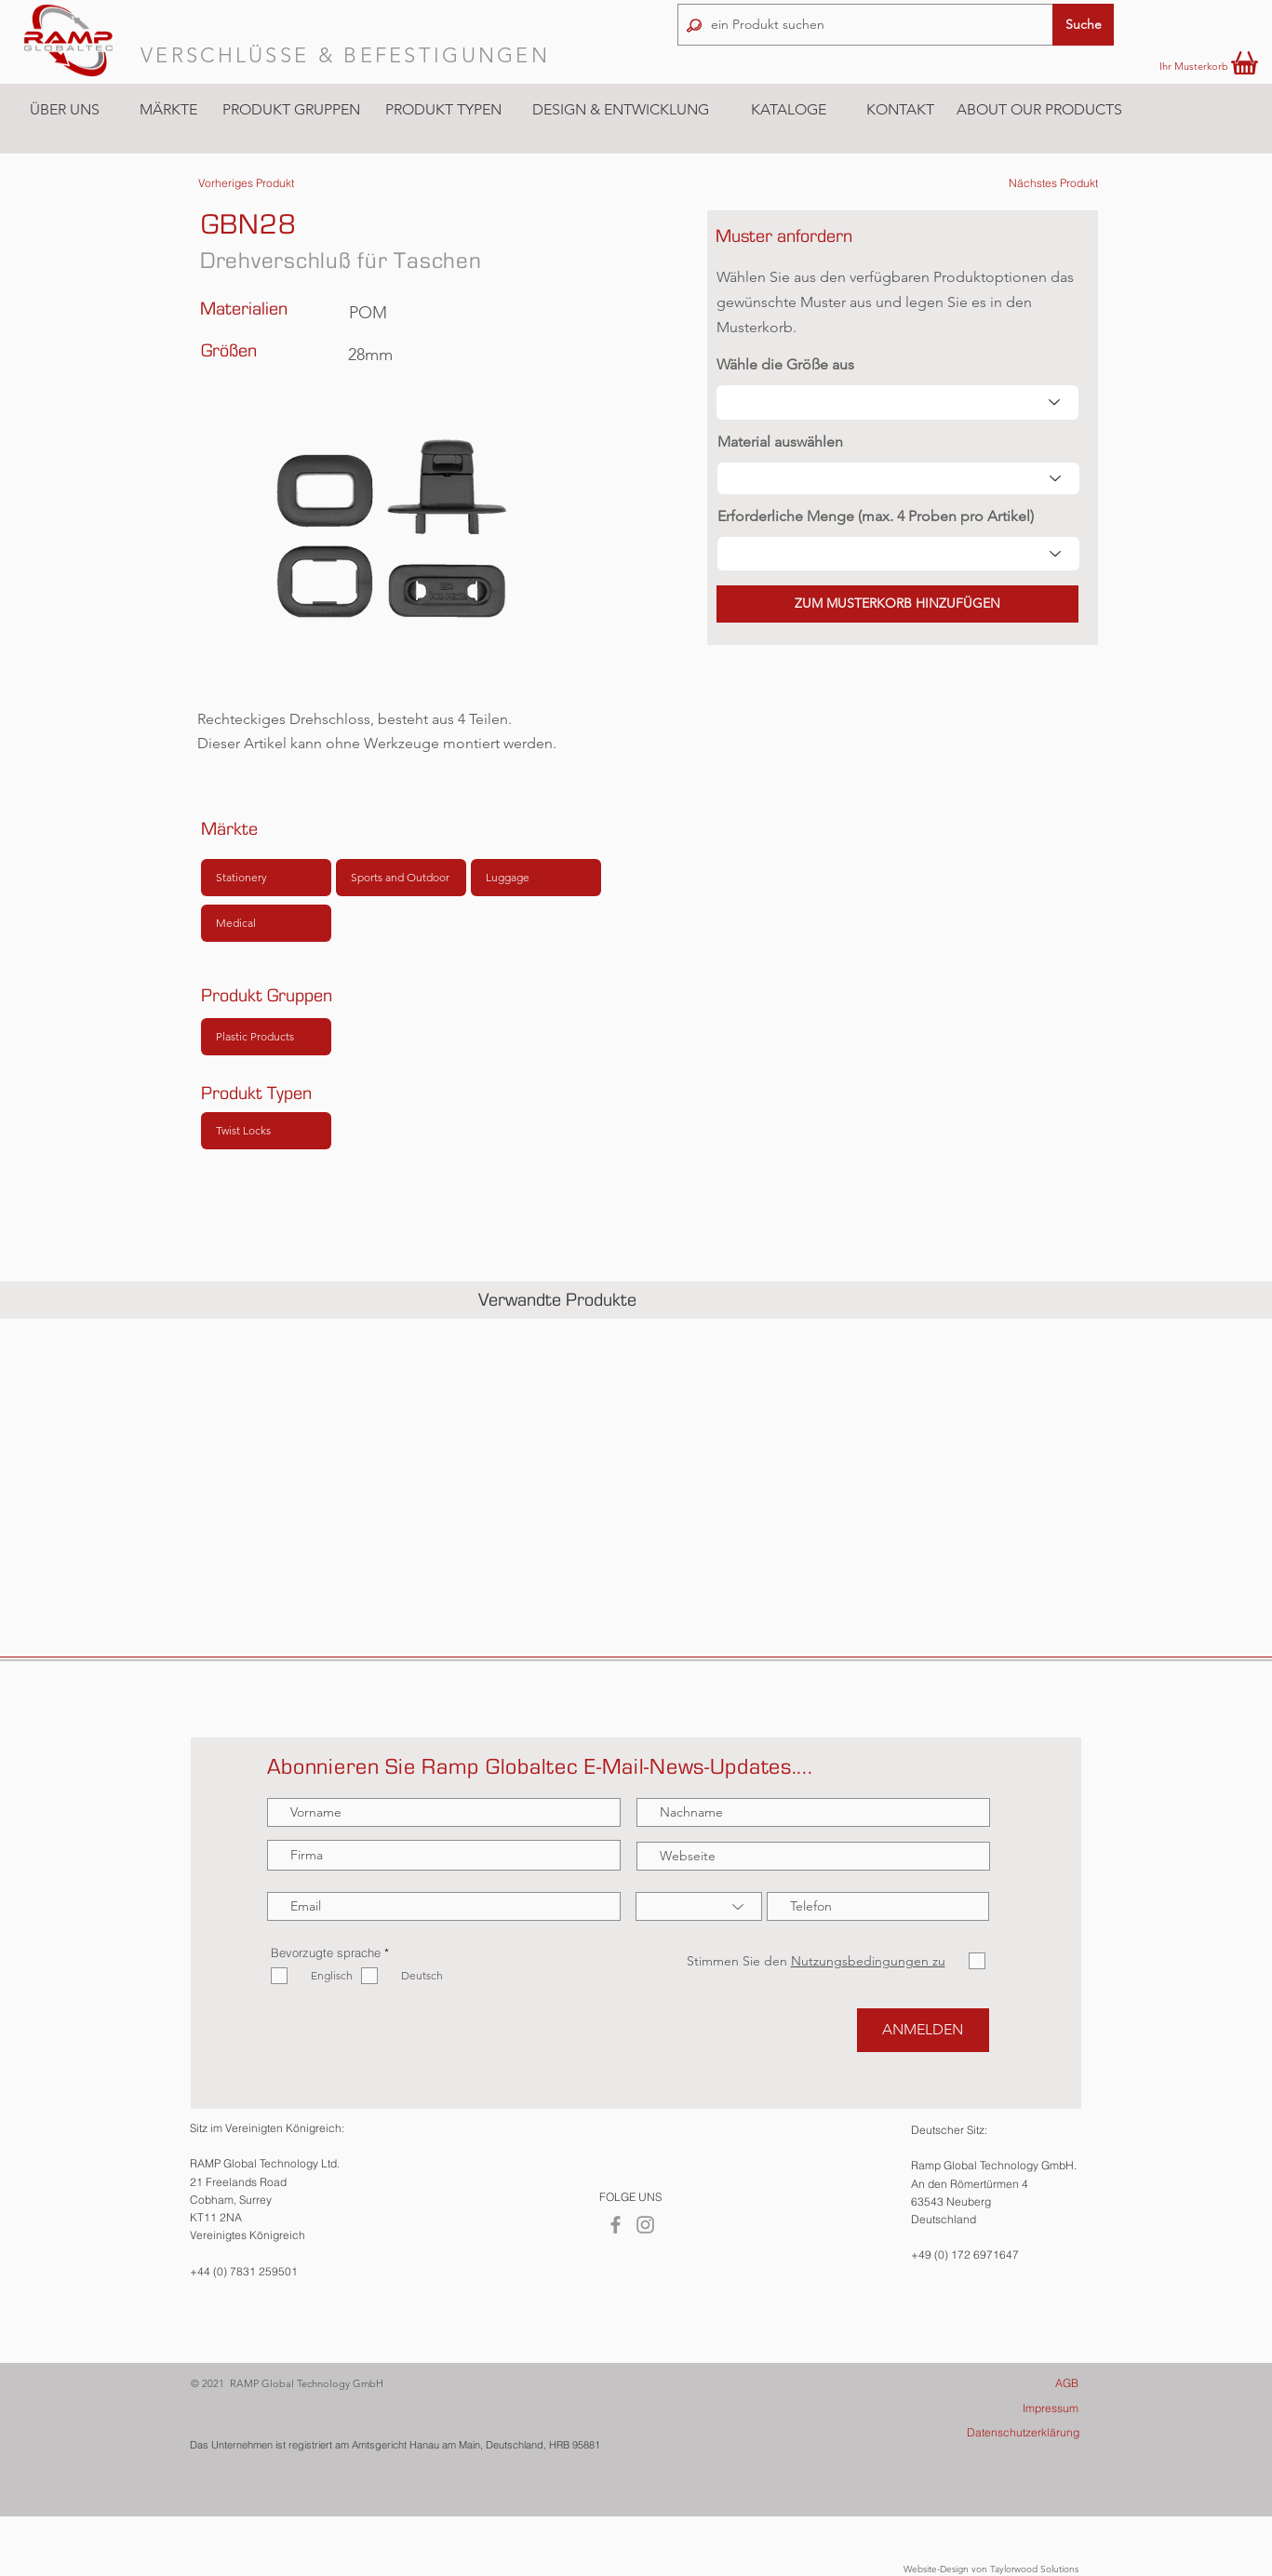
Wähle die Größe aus (785, 364)
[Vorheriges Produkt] (246, 183)
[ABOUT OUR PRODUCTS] (1039, 109)
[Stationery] (266, 877)
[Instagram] (645, 2224)
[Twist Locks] (266, 1130)
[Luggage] (536, 877)
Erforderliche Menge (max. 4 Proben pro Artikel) (875, 516)
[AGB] (998, 2383)
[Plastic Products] (266, 1036)
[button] (168, 109)
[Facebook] (615, 2224)
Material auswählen (780, 442)
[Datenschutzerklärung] (999, 2433)
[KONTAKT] (900, 109)
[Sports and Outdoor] (401, 877)
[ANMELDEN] (923, 2030)
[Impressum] (998, 2409)
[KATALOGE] (788, 110)
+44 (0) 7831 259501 (244, 2271)
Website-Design (936, 2569)
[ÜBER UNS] (65, 109)
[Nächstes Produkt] (1053, 183)
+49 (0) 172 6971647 (965, 2254)
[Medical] (266, 923)
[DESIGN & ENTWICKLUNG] (620, 109)
